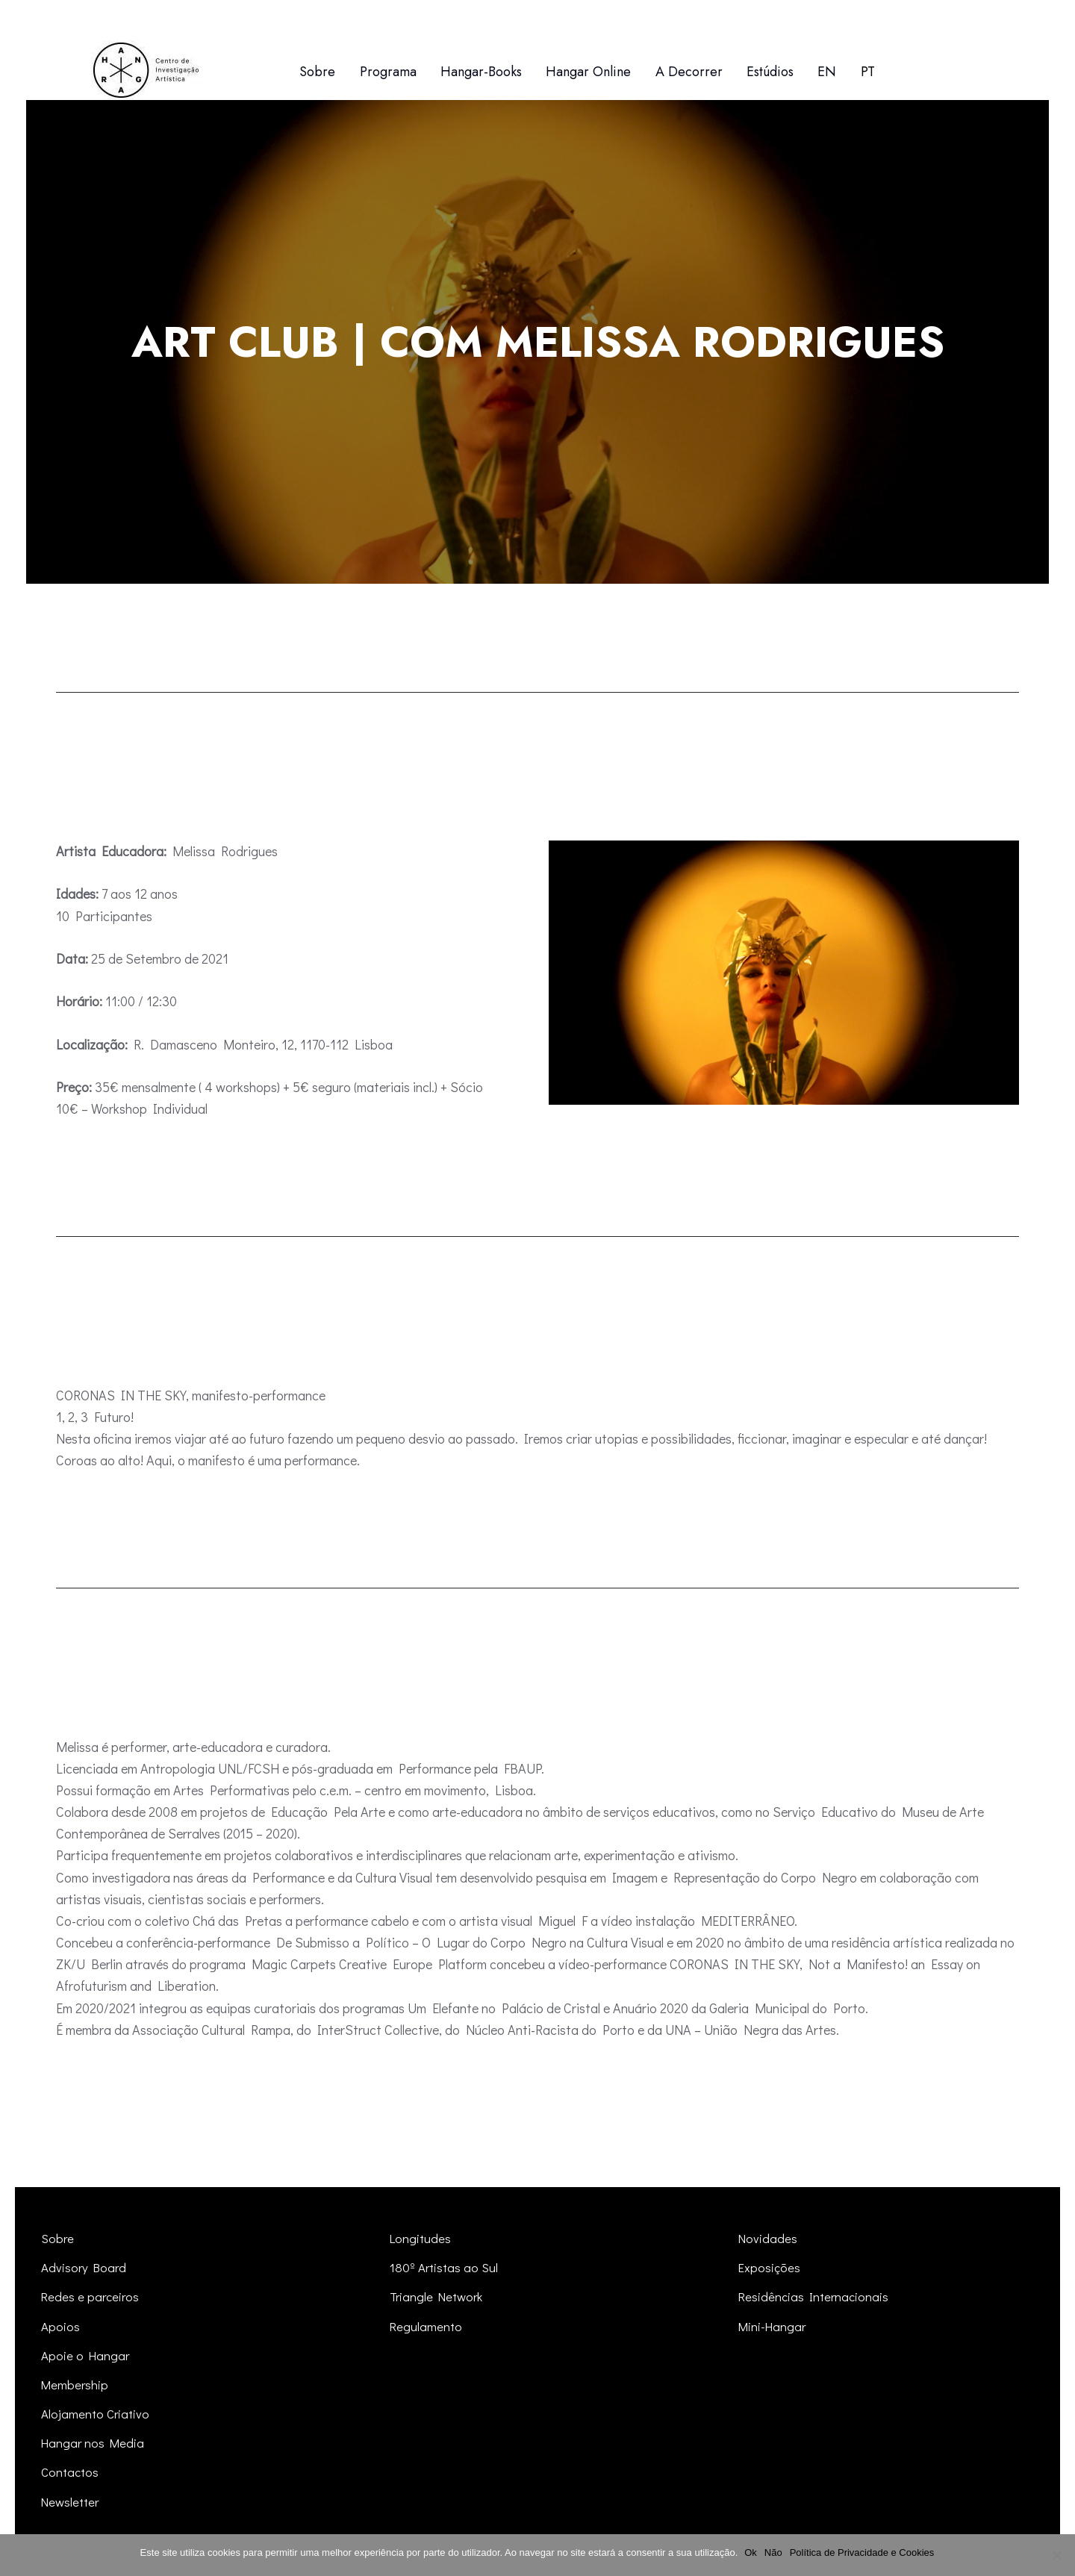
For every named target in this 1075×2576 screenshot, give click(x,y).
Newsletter (70, 2501)
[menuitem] (827, 72)
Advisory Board (84, 2267)
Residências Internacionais (814, 2296)
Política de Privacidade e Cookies (863, 2552)
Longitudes (421, 2238)
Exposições (769, 2267)
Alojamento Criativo (95, 2413)
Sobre (58, 2238)
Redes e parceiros (91, 2296)
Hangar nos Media (93, 2442)
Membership (75, 2384)
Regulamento (426, 2326)
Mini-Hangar (773, 2326)
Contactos (70, 2471)
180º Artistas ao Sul (444, 2267)
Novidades (768, 2238)
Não (774, 2552)
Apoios (60, 2326)
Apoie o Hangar (86, 2355)
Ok (751, 2552)
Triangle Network (437, 2296)
